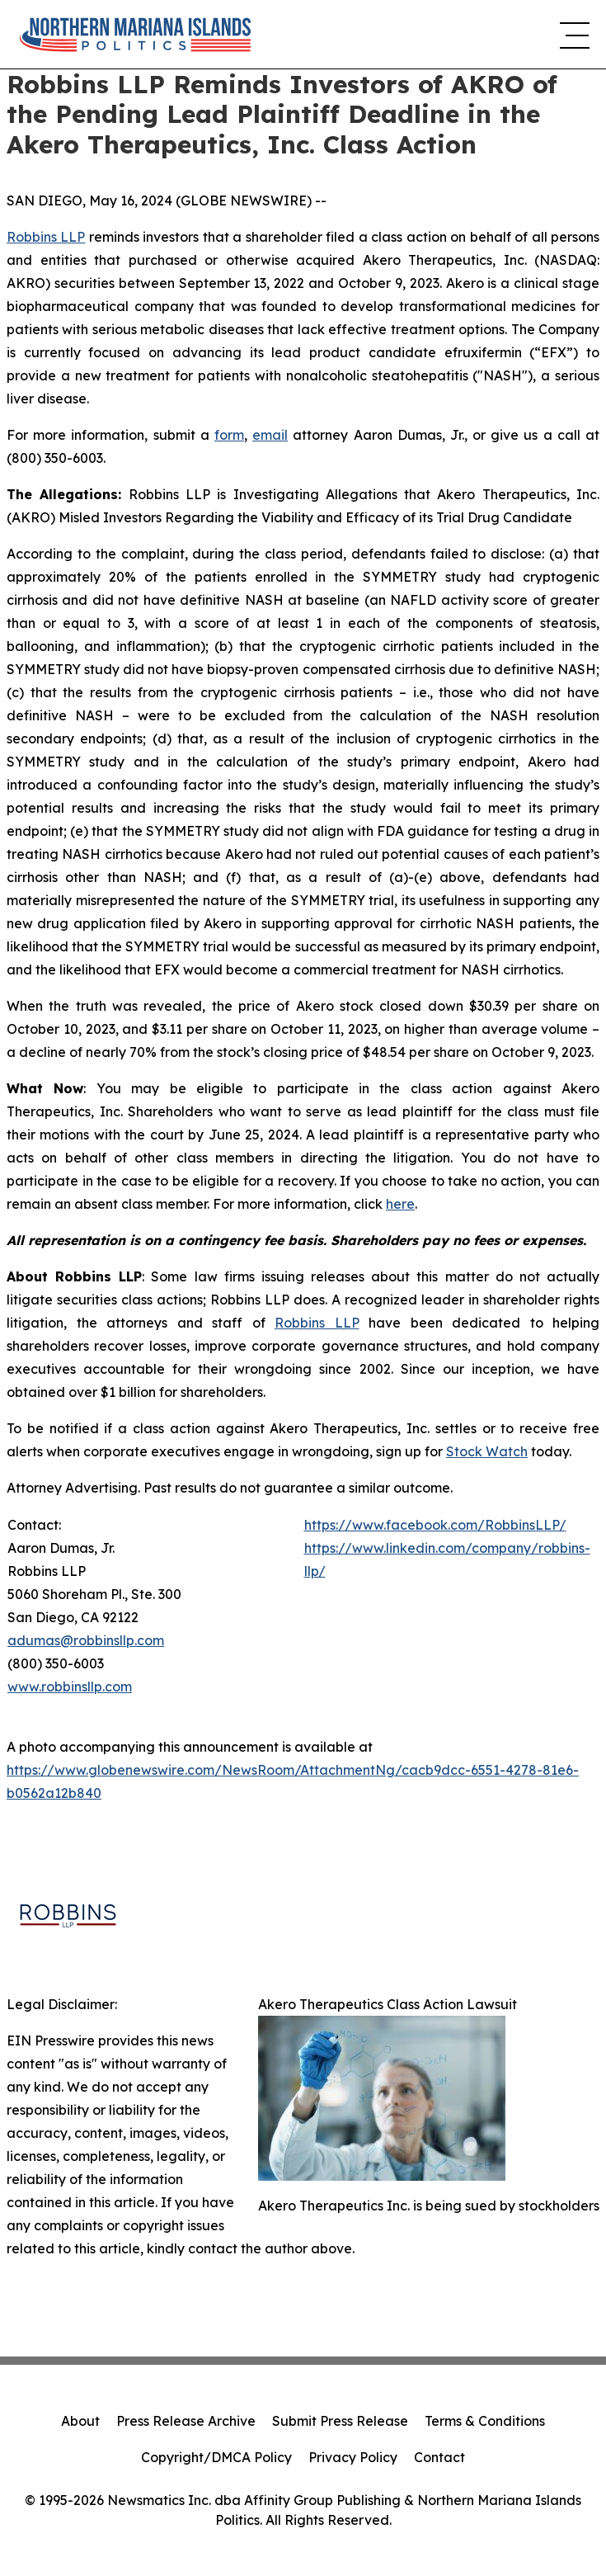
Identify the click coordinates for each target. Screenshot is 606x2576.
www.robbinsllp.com (69, 1686)
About (80, 2421)
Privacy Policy (352, 2457)
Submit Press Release (340, 2421)
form (229, 435)
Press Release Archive (186, 2421)
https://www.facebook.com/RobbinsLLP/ (435, 1525)
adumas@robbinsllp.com (85, 1640)
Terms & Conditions (485, 2421)
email (270, 435)
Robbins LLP (46, 237)
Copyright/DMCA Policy (216, 2457)
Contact (439, 2457)
